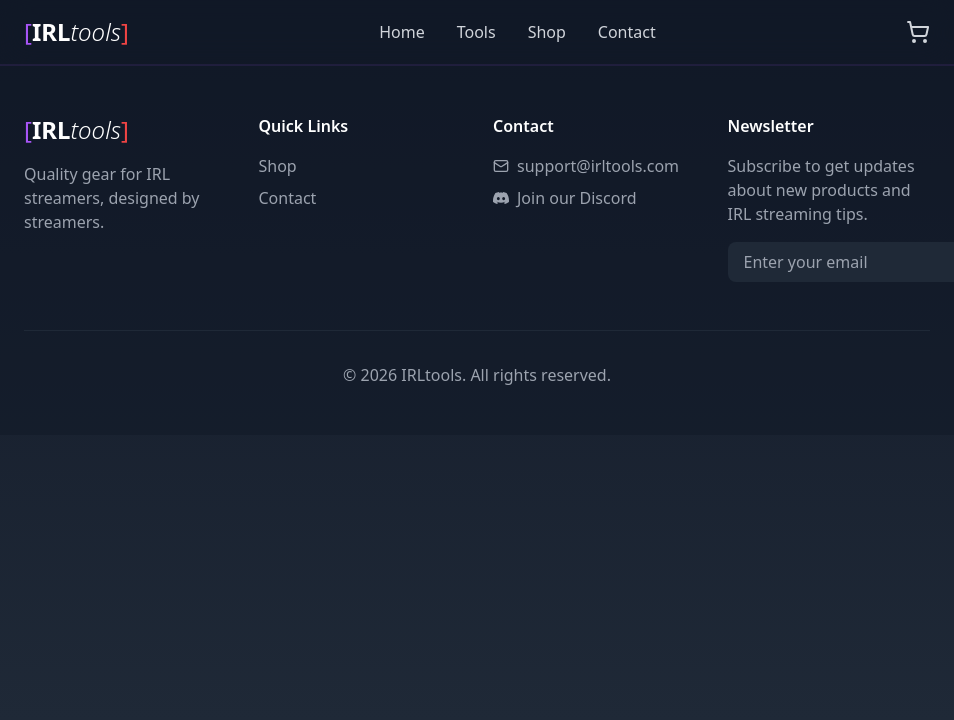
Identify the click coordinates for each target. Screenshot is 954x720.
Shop (547, 32)
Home (402, 32)
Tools (476, 32)
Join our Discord (565, 198)
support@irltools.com (586, 166)
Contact (627, 32)
